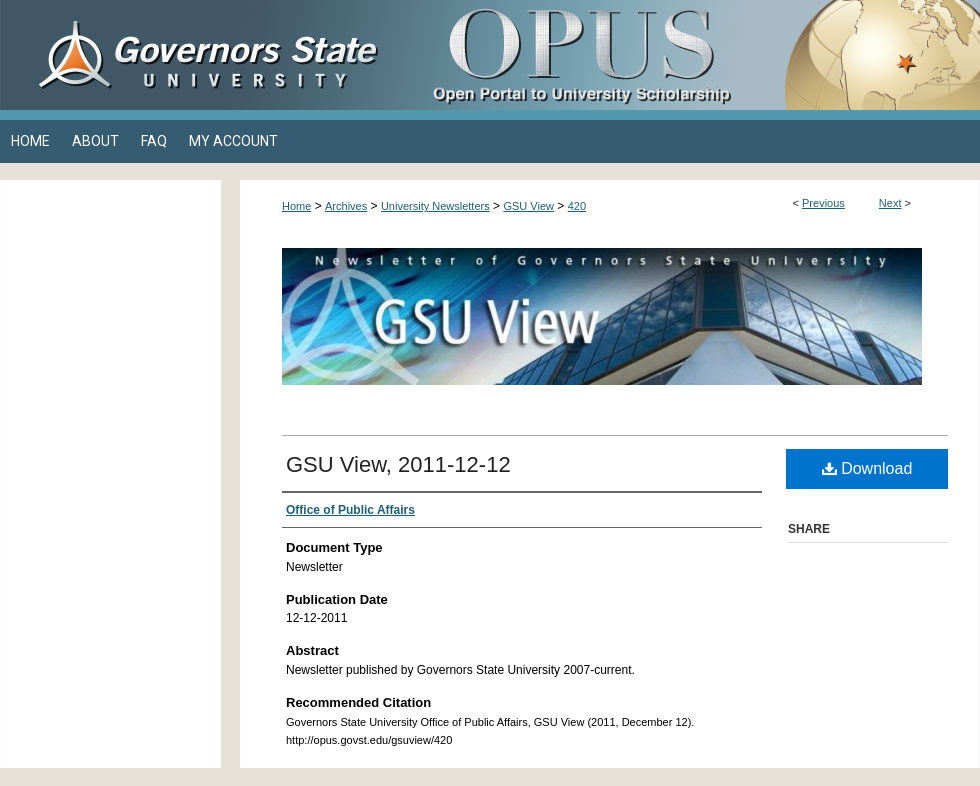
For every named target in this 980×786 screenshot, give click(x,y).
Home (296, 206)
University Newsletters (435, 206)
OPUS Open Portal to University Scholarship (690, 55)
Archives (346, 206)
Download (867, 468)
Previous (823, 203)
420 (577, 206)
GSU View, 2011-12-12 (398, 464)
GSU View (528, 206)
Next (890, 203)
